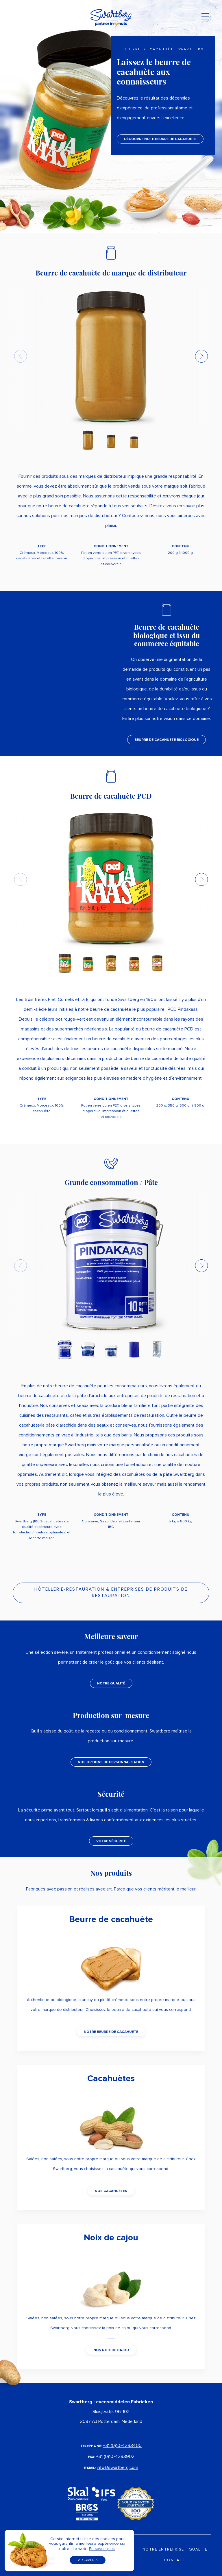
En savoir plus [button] (102, 2549)
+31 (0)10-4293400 (122, 2445)
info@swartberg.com (117, 2467)
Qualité (198, 2549)
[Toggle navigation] (205, 18)
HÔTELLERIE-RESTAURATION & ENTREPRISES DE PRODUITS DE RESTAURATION (111, 1592)
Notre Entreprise (163, 2549)
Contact (175, 2560)
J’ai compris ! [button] (87, 2560)
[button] (201, 356)
